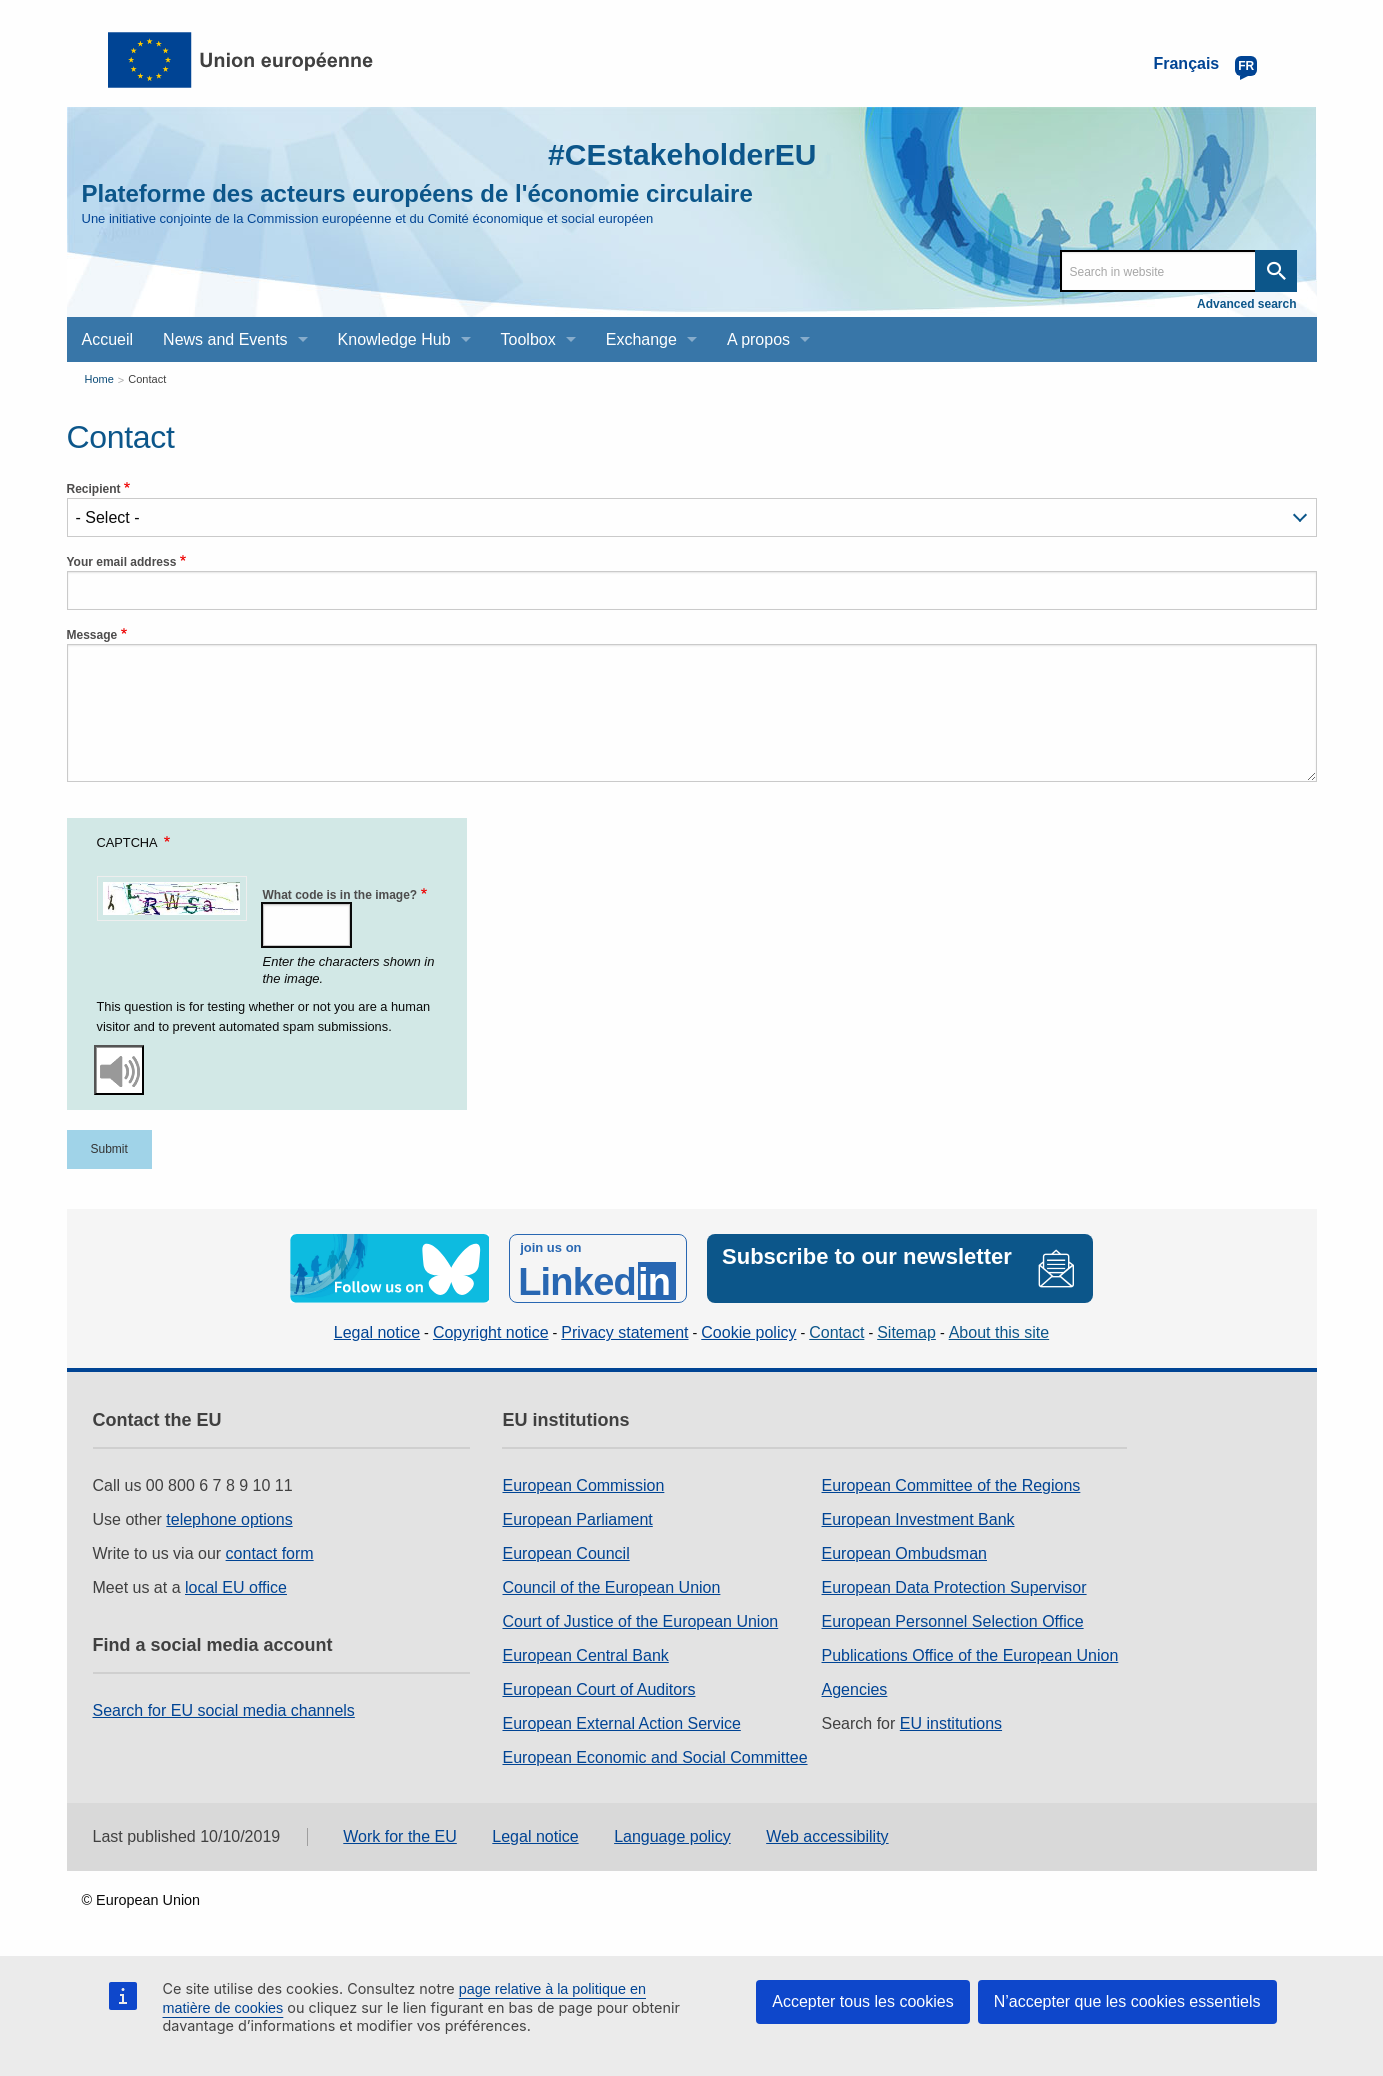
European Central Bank (585, 1655)
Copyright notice (491, 1332)
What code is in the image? (340, 895)
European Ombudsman (904, 1553)
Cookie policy (748, 1332)
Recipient (94, 489)
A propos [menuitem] (758, 339)
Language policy (672, 1836)
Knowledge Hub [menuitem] (394, 339)
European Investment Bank (918, 1519)
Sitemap (906, 1332)
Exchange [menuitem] (641, 339)
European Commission (583, 1485)
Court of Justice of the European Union (640, 1621)
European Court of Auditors (598, 1689)
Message (92, 635)
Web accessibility (827, 1836)
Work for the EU (400, 1836)
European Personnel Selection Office (953, 1621)
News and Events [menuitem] (225, 339)
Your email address (122, 562)
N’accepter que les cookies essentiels (1127, 2001)
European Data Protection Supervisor (954, 1587)
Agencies (855, 1689)
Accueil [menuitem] (108, 339)
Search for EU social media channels (224, 1710)
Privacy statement (624, 1332)
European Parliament (577, 1519)
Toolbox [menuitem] (528, 339)
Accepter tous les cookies (862, 2001)
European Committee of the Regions (951, 1485)
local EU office (236, 1587)
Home (99, 379)
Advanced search (1246, 304)
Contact (147, 379)
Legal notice (377, 1332)
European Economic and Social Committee (654, 1757)
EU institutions (951, 1723)
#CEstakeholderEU (682, 154)
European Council (565, 1553)
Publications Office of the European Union (970, 1655)
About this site (999, 1332)
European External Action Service (621, 1723)
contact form (270, 1553)
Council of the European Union (611, 1587)
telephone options (229, 1519)
